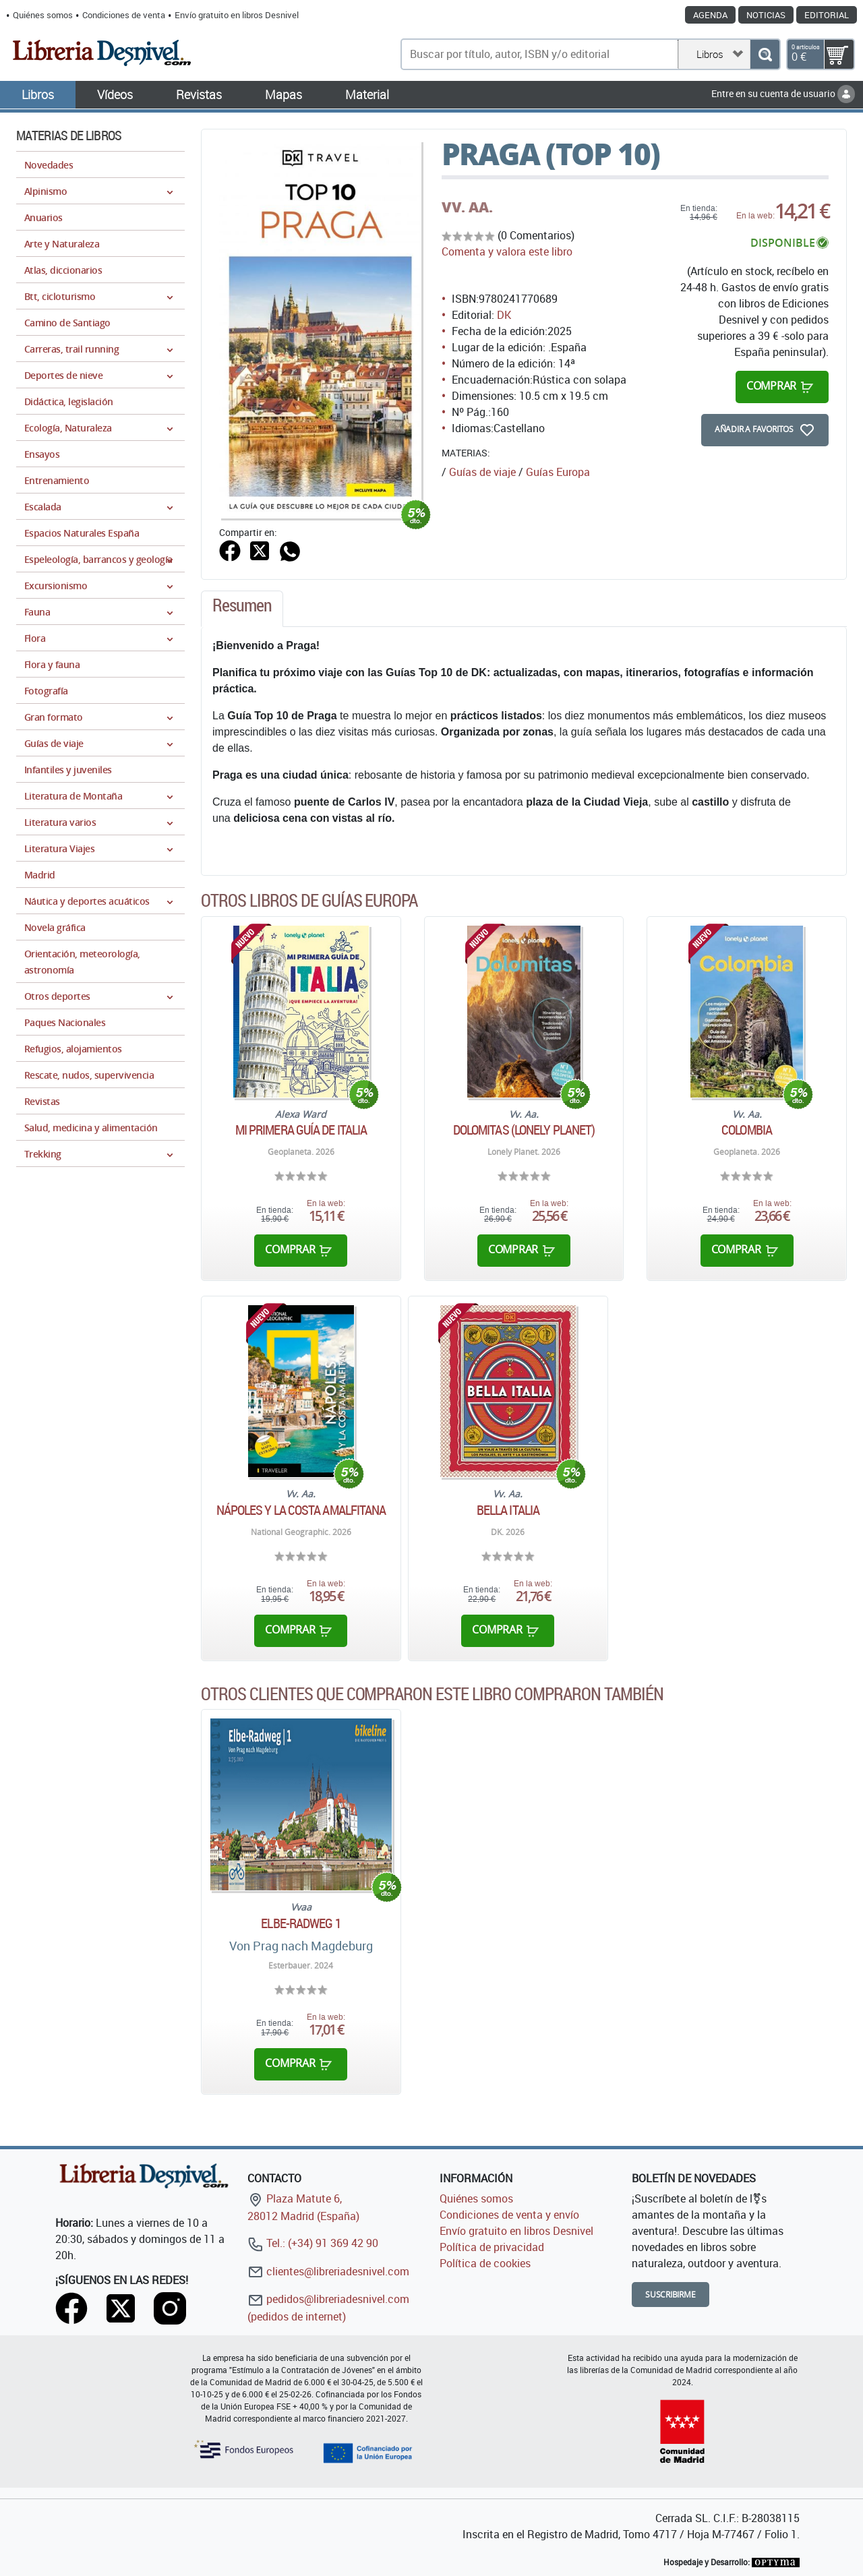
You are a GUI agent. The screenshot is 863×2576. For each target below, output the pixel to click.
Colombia (746, 1130)
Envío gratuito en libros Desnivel (237, 15)
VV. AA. (467, 207)
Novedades (48, 164)
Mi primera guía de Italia (301, 1130)
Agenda (710, 15)
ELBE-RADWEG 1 (300, 1923)
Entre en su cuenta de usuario (783, 93)
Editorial (826, 15)
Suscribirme (670, 2294)
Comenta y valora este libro (507, 251)
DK (504, 314)
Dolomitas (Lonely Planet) (524, 1130)
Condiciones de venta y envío (509, 2214)
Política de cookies (485, 2263)
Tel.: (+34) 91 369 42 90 (312, 2243)
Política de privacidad (492, 2247)
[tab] (242, 609)
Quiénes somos (43, 15)
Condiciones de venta (123, 15)
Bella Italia (508, 1510)
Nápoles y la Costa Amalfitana (301, 1510)
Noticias (765, 15)
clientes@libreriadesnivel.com (328, 2271)
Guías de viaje (482, 472)
